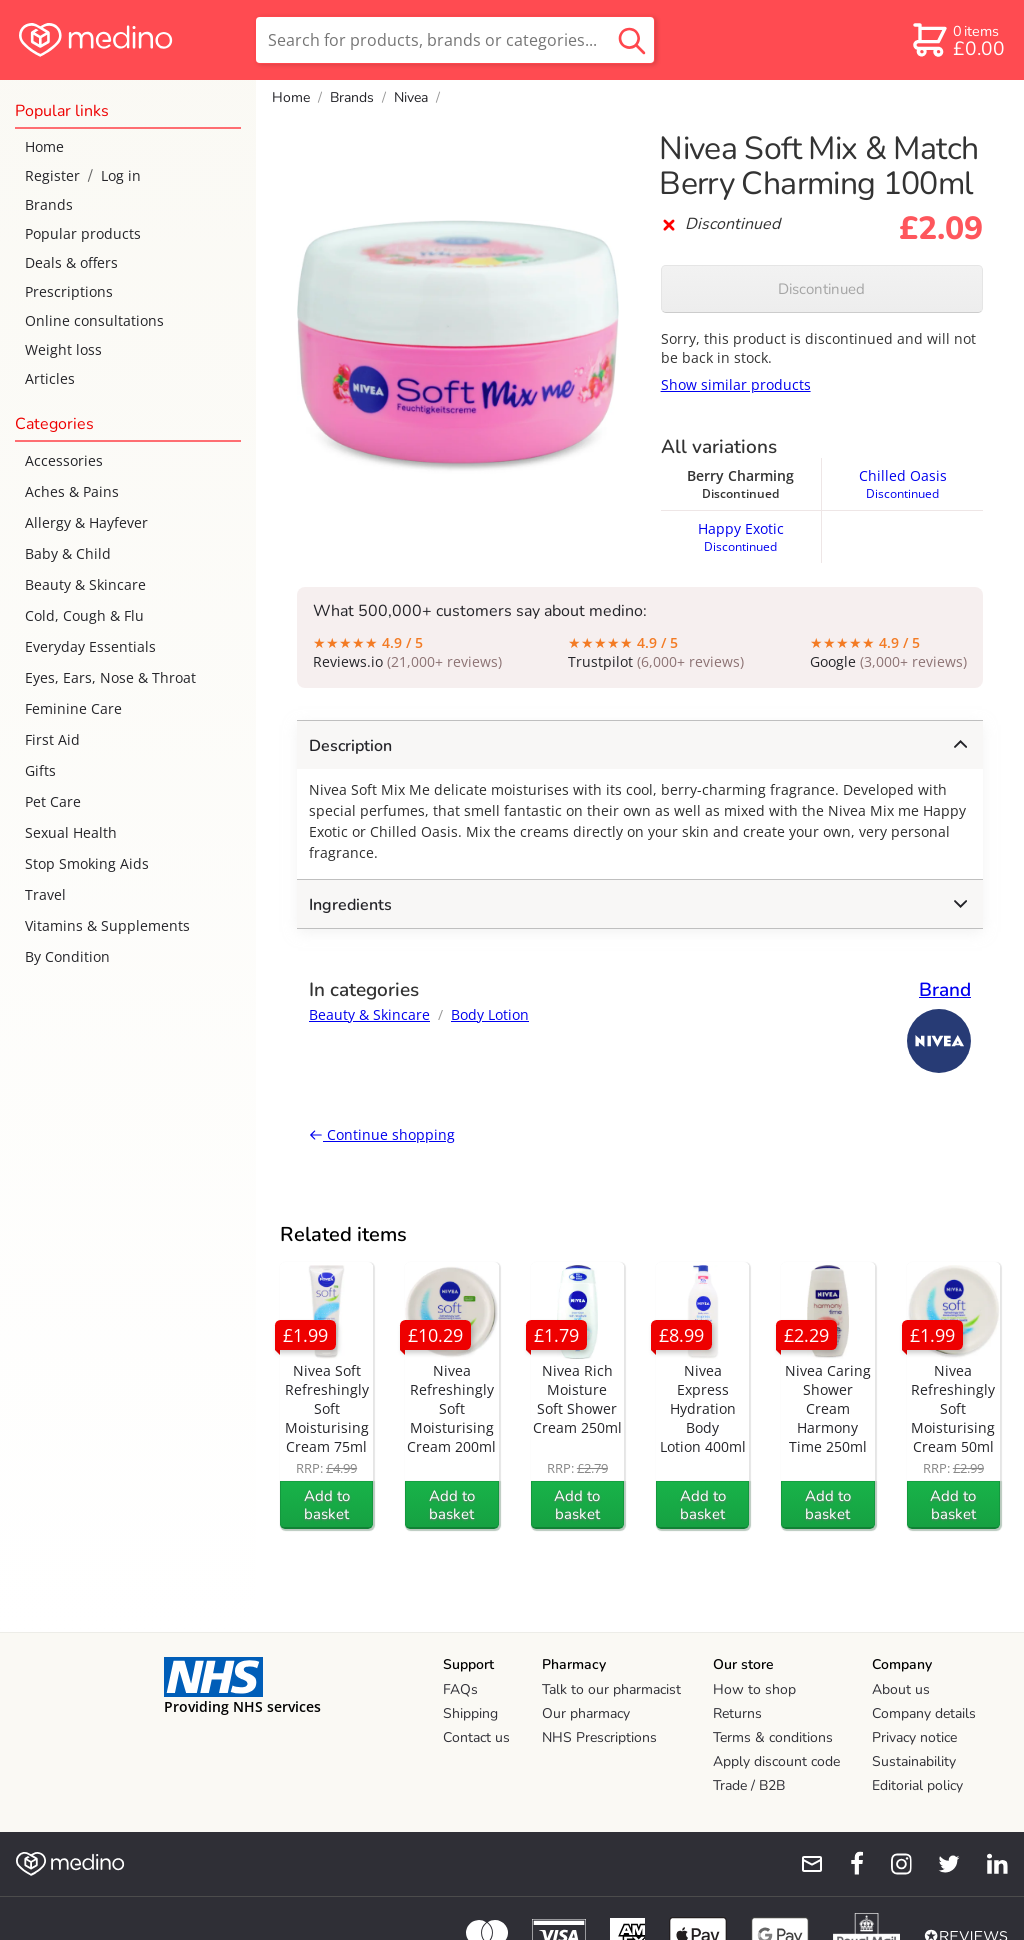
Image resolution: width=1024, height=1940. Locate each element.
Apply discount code (776, 1761)
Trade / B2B (749, 1785)
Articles (50, 378)
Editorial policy (917, 1785)
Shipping (470, 1713)
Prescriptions (69, 291)
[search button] (632, 40)
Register (52, 175)
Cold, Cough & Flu (84, 615)
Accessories (64, 460)
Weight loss (63, 349)
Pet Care (53, 801)
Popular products (83, 233)
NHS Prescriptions (599, 1737)
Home (44, 146)
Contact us (476, 1737)
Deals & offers (71, 262)
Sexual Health (71, 832)
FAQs (460, 1689)
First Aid (52, 739)
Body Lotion (490, 1014)
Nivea (411, 97)
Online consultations (94, 320)
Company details (924, 1713)
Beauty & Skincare (85, 584)
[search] (455, 40)
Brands (49, 204)
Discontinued (821, 289)
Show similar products (736, 384)
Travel (45, 894)
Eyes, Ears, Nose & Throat (110, 677)
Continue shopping (382, 1134)
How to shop (754, 1689)
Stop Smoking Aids (87, 863)
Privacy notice (914, 1737)
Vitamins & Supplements (107, 925)
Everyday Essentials (90, 646)
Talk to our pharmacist (611, 1689)
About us (901, 1689)
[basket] (957, 40)
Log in (121, 175)
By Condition (67, 956)
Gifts (40, 770)
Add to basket (327, 1505)
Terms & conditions (773, 1737)
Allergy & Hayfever (86, 522)
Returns (737, 1713)
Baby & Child (68, 553)
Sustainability (914, 1761)
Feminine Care (73, 708)
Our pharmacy (586, 1713)
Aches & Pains (72, 491)
